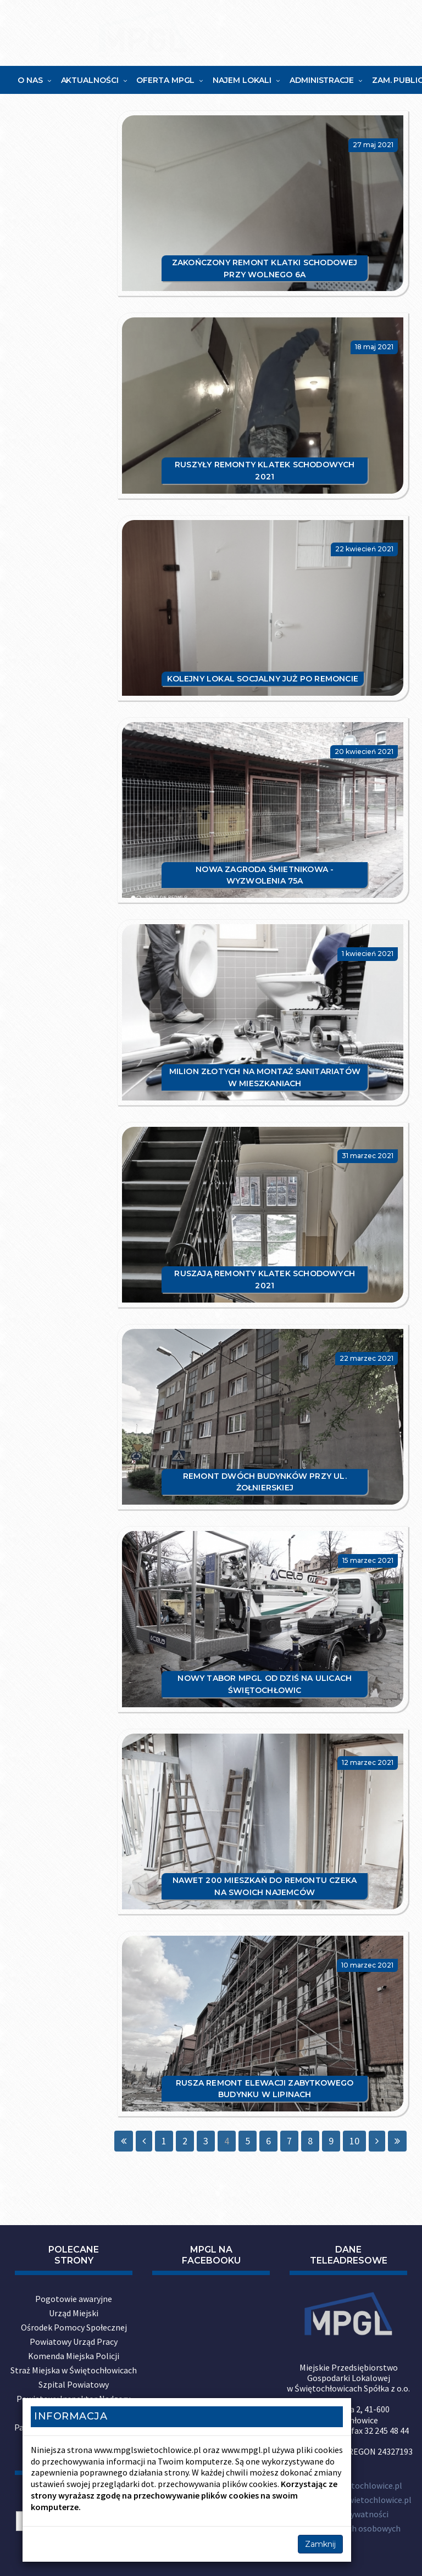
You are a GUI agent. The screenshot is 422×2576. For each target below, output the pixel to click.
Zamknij (320, 2544)
